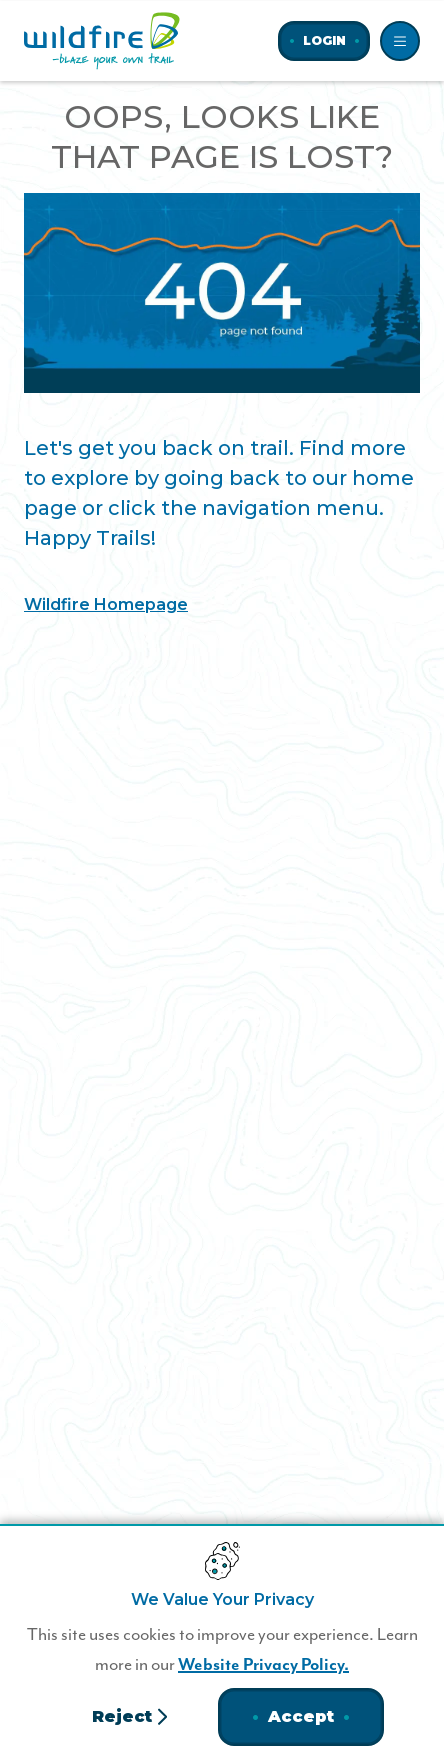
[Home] (102, 40)
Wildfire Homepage (106, 604)
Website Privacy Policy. (263, 1665)
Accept (301, 1716)
